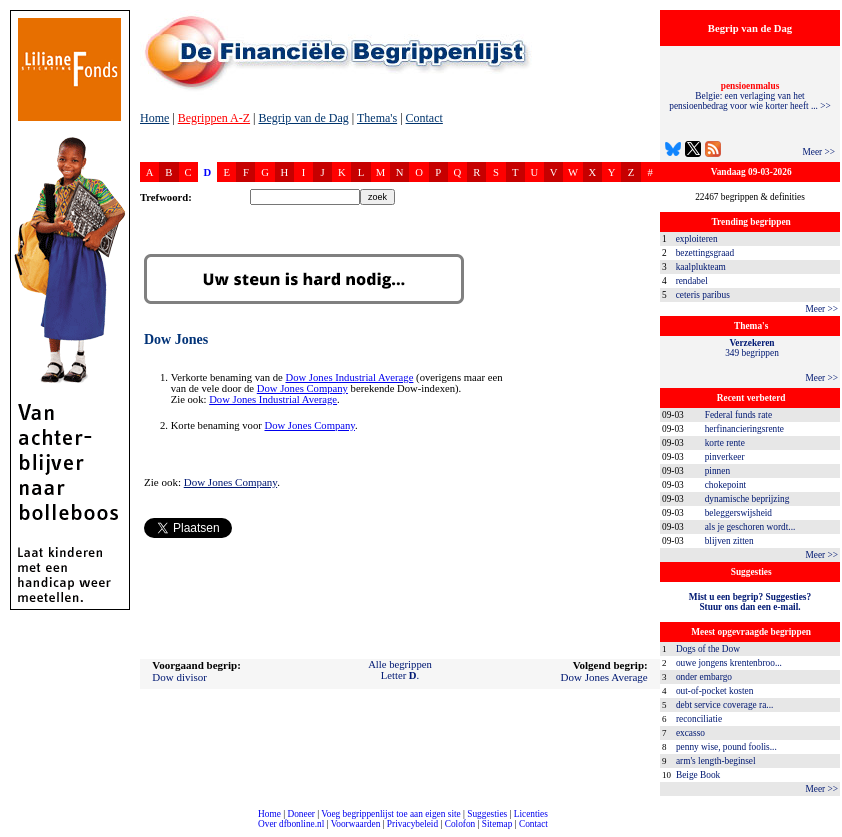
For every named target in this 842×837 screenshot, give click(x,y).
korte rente (725, 443)
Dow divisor (179, 677)
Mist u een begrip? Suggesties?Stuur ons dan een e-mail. (750, 602)
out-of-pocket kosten (714, 691)
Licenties (531, 814)
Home (154, 118)
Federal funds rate (738, 415)
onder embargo (704, 677)
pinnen (717, 471)
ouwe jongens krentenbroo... (729, 663)
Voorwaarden (356, 824)
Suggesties (487, 814)
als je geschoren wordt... (750, 527)
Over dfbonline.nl (291, 824)
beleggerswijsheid (738, 513)
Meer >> (818, 152)
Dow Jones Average (604, 677)
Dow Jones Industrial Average (349, 377)
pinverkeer (725, 457)
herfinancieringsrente (744, 429)
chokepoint (725, 485)
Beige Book (698, 775)
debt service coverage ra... (724, 705)
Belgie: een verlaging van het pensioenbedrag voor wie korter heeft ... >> (750, 96)
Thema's (377, 118)
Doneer (300, 814)
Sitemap (497, 824)
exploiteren (697, 239)
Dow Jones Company (302, 388)
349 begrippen (752, 348)
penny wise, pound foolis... (726, 747)
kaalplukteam (701, 267)
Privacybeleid (412, 824)
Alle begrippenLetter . (400, 670)
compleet (10, 831)
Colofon (460, 824)
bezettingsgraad (705, 253)
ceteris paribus (703, 295)
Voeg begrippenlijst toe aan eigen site (390, 814)
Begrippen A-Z (214, 118)
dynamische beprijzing (747, 499)
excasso (690, 733)
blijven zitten (729, 541)
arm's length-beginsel (716, 761)
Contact (424, 118)
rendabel (692, 281)
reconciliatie (699, 719)
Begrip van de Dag (303, 118)
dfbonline (823, 831)
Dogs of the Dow (708, 649)
